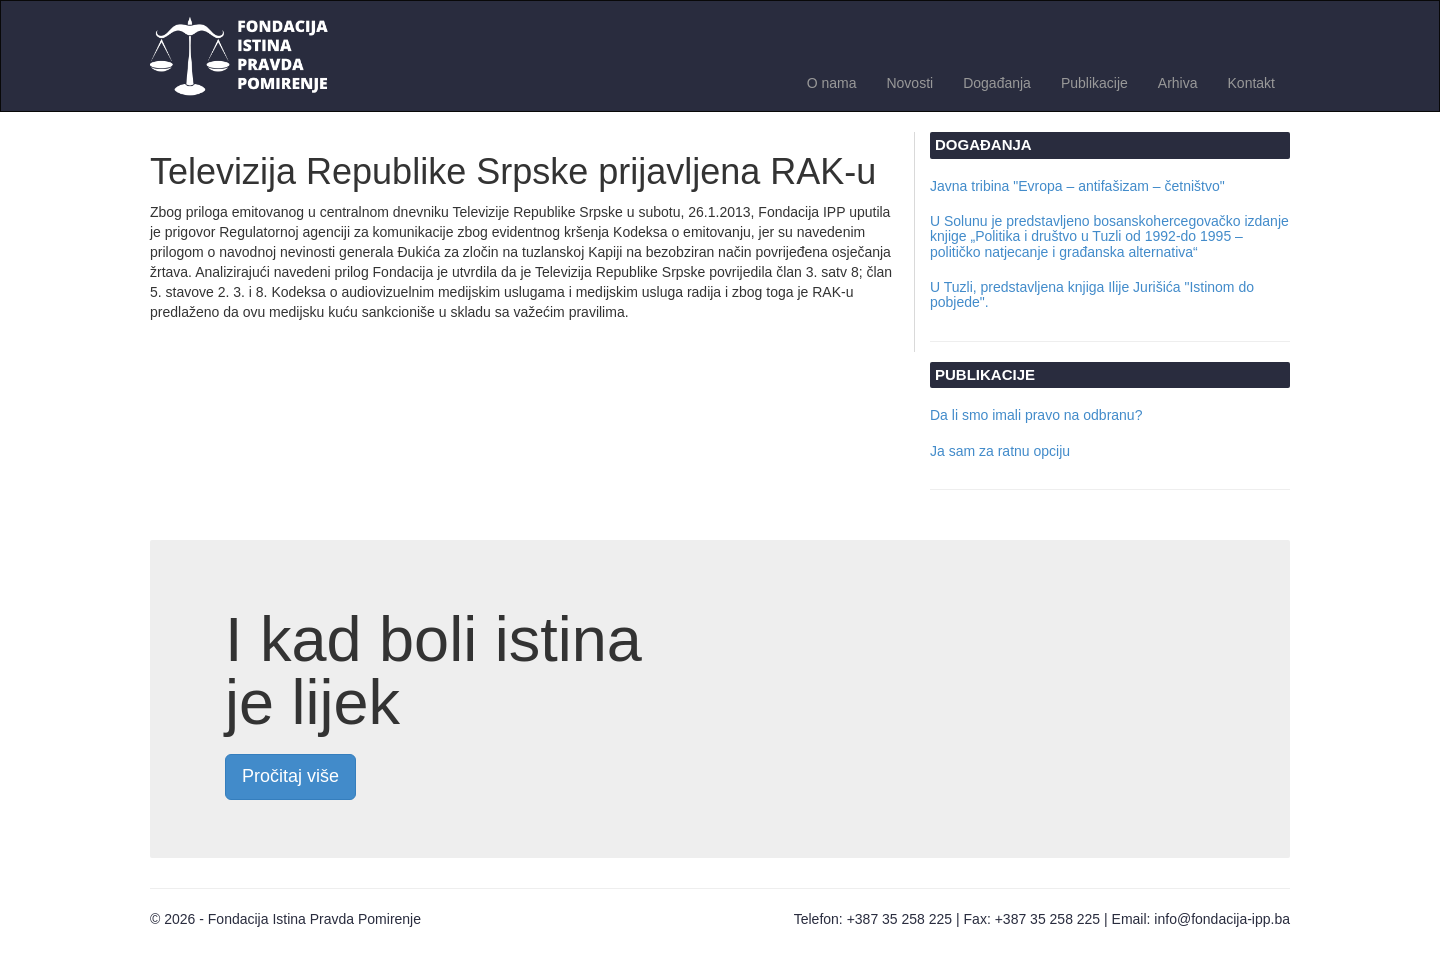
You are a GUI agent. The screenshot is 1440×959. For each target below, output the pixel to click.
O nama (832, 83)
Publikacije (1094, 83)
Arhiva (1178, 83)
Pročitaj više (290, 776)
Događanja (997, 83)
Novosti (909, 83)
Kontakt (1251, 83)
